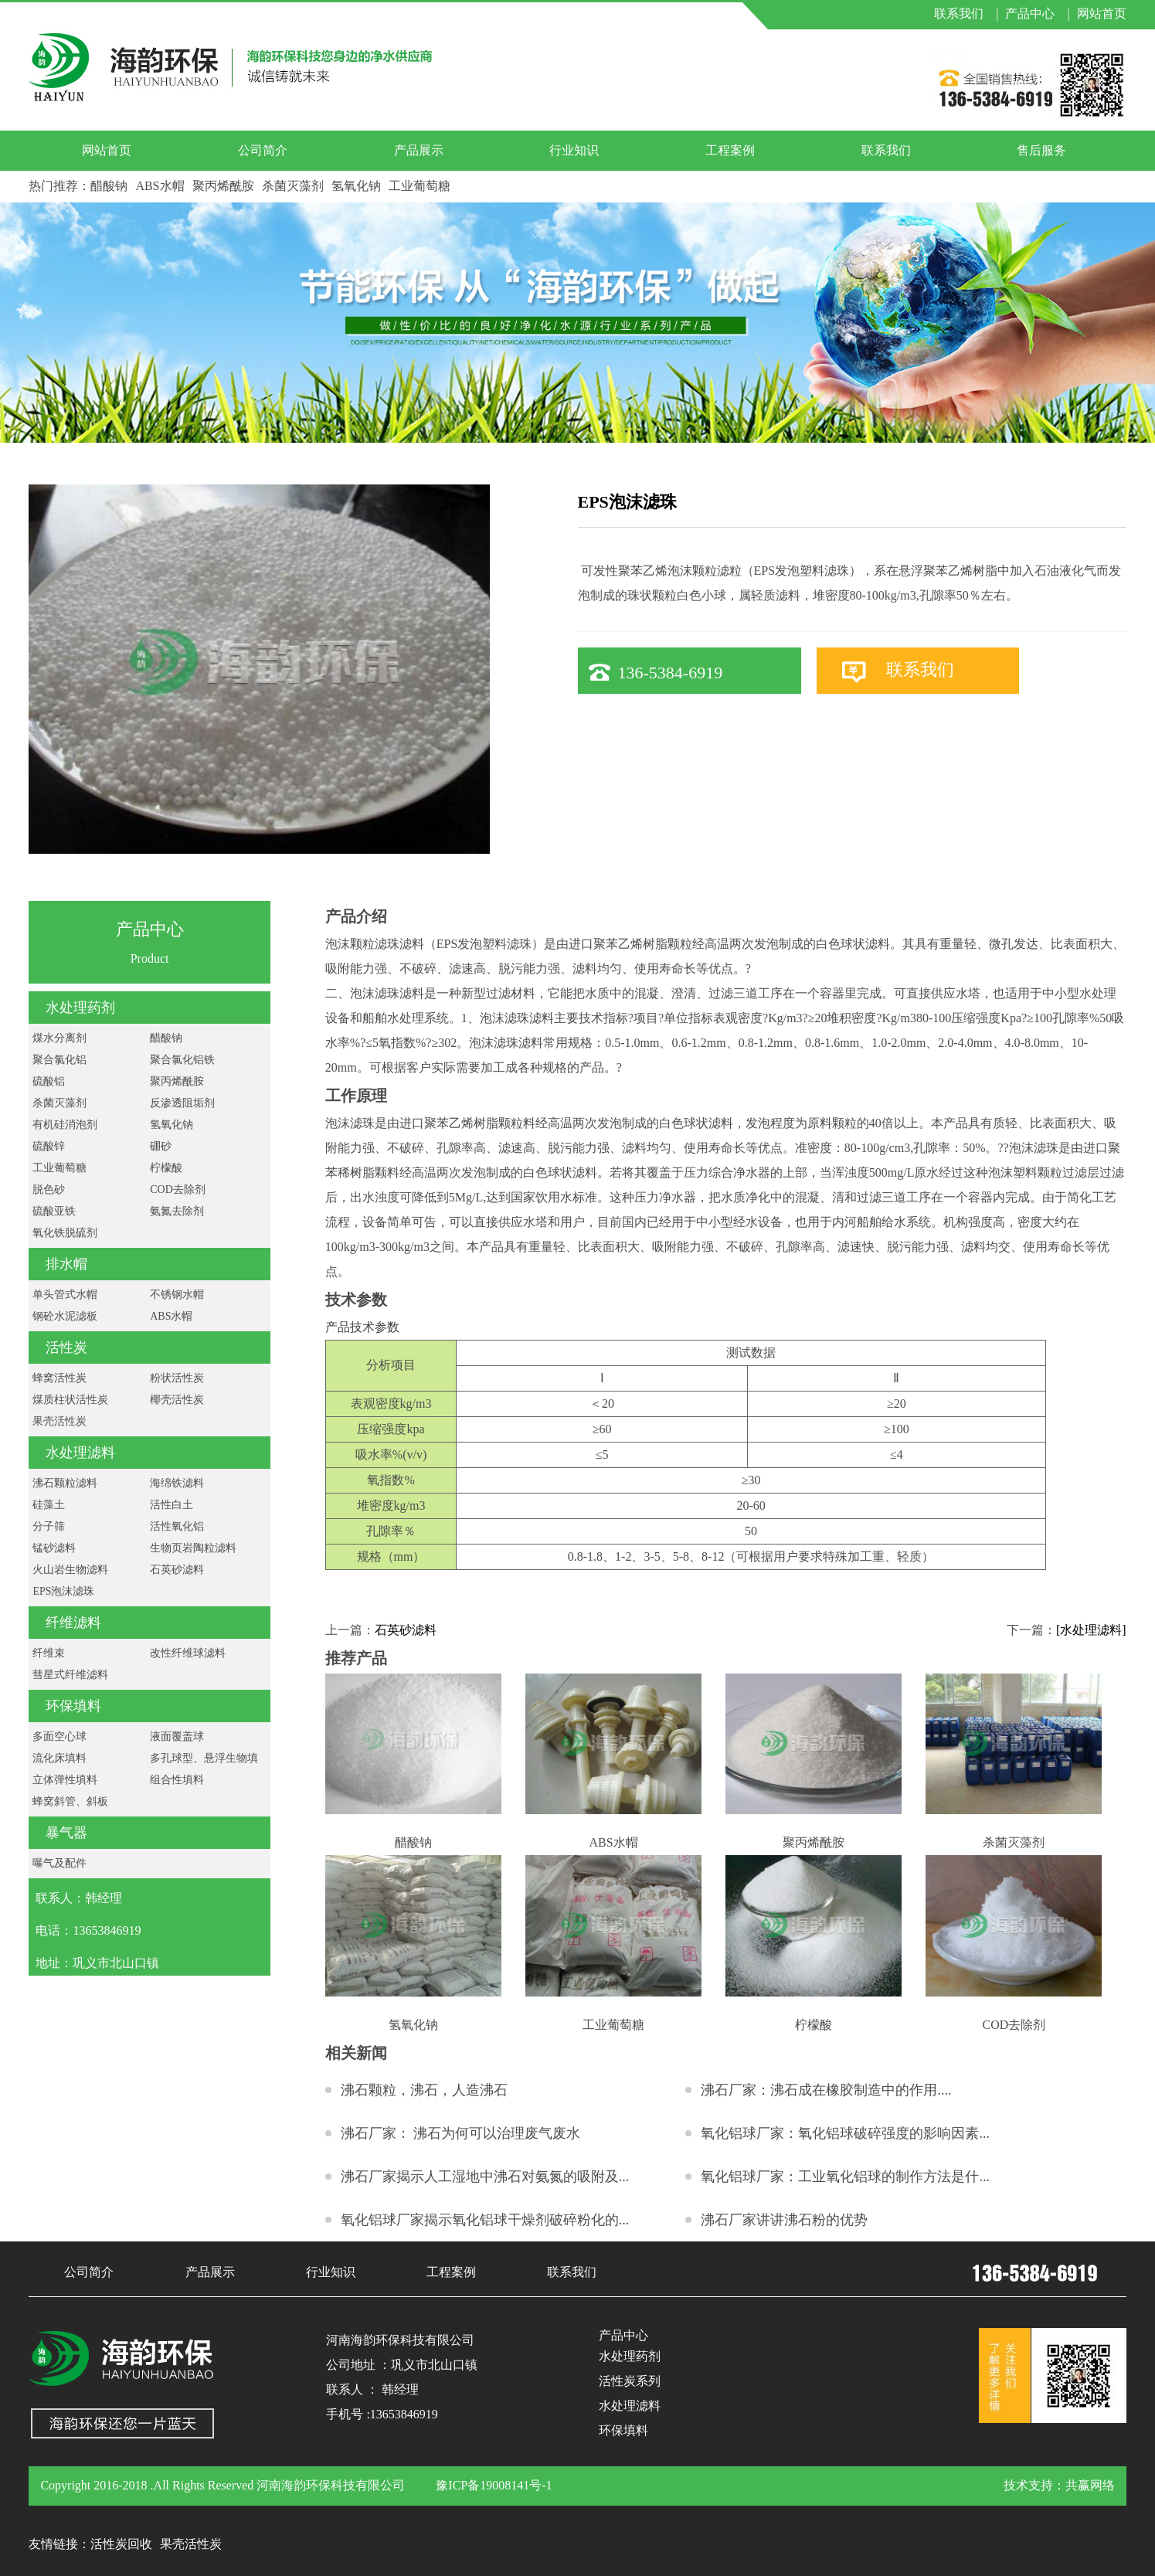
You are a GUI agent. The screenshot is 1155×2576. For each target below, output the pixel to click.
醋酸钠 (108, 185)
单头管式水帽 (64, 1294)
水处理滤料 (80, 1452)
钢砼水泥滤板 (64, 1316)
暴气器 (66, 1832)
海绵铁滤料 (177, 1483)
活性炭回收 (121, 2544)
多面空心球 (59, 1736)
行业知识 (574, 150)
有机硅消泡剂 (64, 1124)
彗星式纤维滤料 (70, 1675)
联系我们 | (966, 13)
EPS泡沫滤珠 (63, 1591)
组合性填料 (177, 1780)
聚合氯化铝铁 (182, 1059)
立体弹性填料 (64, 1780)
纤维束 (48, 1653)
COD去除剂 (178, 1189)
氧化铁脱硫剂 (64, 1233)
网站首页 (1101, 13)
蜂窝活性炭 (59, 1378)
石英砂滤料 (177, 1569)
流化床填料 (59, 1758)
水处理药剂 (80, 1007)
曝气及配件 (59, 1863)
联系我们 (886, 150)
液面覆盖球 (177, 1736)
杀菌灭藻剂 (293, 185)
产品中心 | (1037, 13)
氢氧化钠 (356, 185)
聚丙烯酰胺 (223, 185)
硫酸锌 (48, 1146)
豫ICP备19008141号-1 (494, 2485)
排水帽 (66, 1264)
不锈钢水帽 (177, 1294)
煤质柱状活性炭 (70, 1399)
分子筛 (48, 1526)
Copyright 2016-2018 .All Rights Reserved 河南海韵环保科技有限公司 (222, 2485)
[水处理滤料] (1091, 1629)
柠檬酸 (166, 1168)
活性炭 (66, 1347)
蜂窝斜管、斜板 (70, 1801)
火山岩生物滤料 (70, 1569)
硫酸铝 (48, 1081)
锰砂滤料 (54, 1548)
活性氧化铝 (177, 1526)
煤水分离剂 (59, 1038)
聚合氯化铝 (59, 1059)
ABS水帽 (159, 185)
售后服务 (1041, 150)
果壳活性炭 (59, 1421)
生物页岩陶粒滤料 (193, 1548)
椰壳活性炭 (177, 1399)
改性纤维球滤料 (188, 1653)
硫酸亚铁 (54, 1211)
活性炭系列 (630, 2380)
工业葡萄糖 (419, 185)
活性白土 (171, 1505)
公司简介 (262, 150)
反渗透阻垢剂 (182, 1103)
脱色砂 (48, 1189)
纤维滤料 (73, 1622)
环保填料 (73, 1706)
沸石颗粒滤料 (64, 1483)
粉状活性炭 (177, 1378)
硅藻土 (48, 1505)
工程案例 (730, 150)
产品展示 (418, 150)
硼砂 (161, 1146)
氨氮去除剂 (177, 1211)
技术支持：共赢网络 (1059, 2485)
